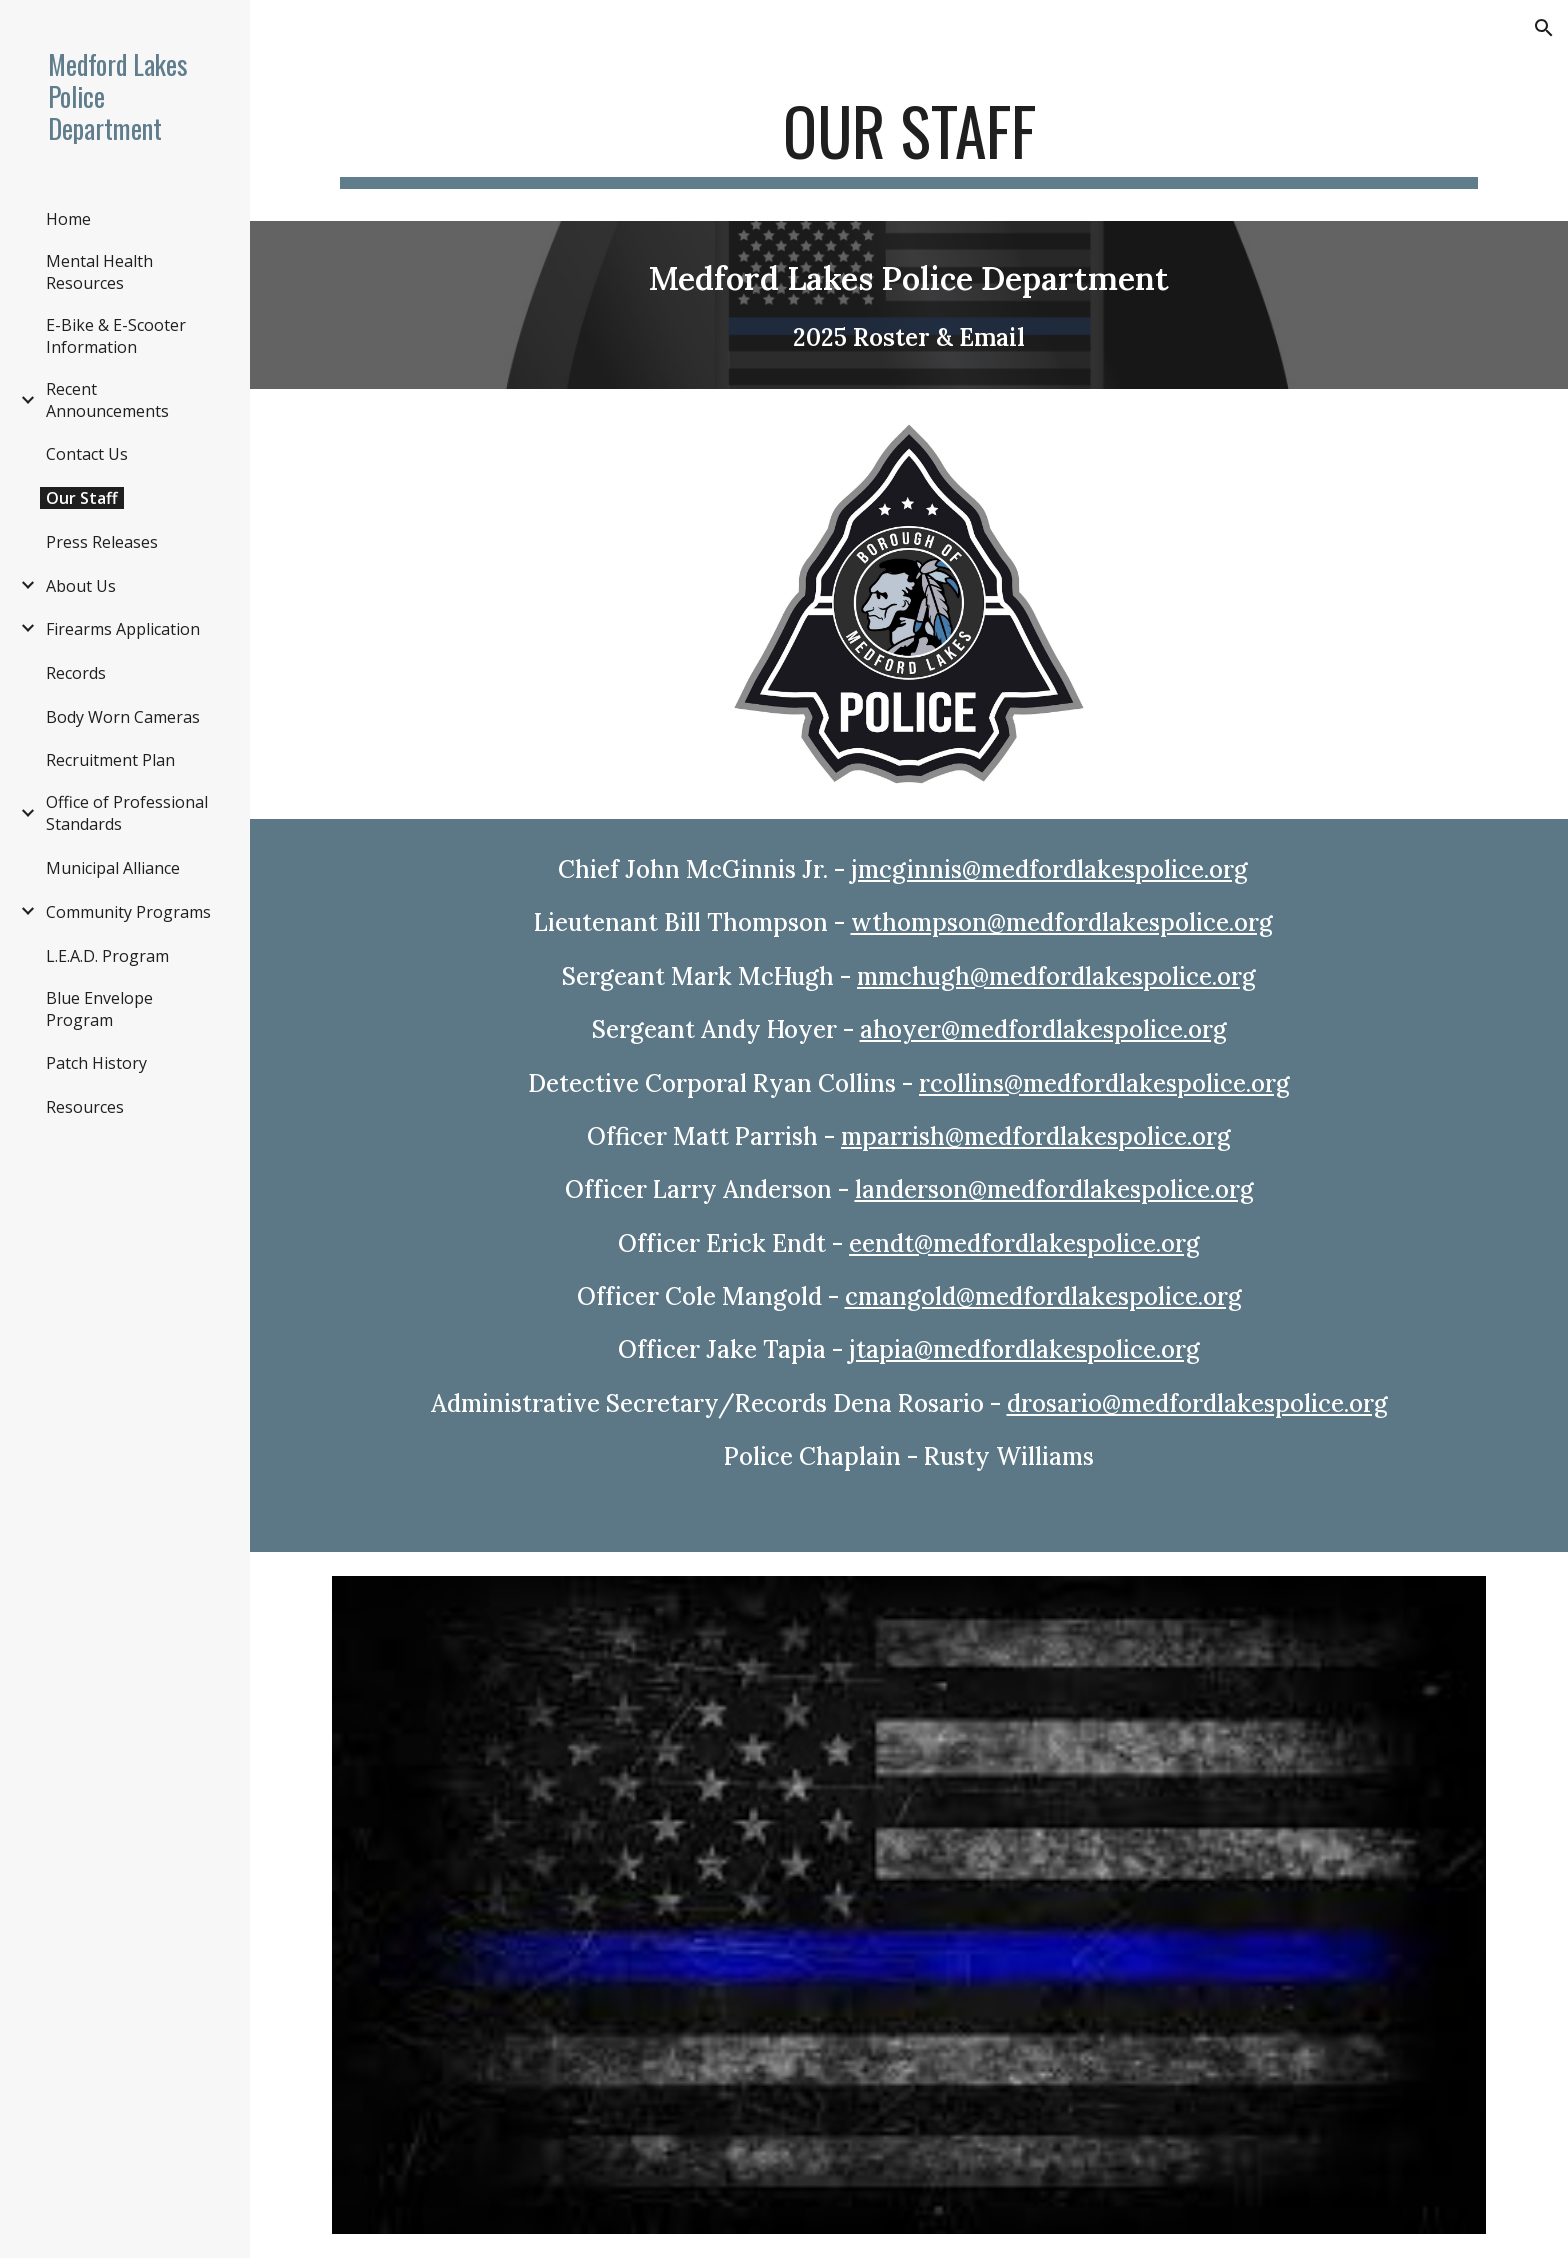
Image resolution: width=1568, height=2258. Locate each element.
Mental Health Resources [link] (99, 272)
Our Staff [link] (82, 498)
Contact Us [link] (87, 454)
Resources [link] (85, 1107)
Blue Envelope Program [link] (99, 1009)
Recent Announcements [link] (107, 400)
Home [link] (68, 219)
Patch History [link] (96, 1063)
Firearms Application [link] (123, 629)
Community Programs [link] (128, 912)
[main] (909, 140)
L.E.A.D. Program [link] (107, 956)
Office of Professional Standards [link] (127, 813)
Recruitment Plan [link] (110, 760)
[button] (1544, 28)
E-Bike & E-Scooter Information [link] (116, 336)
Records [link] (76, 673)
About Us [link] (81, 586)
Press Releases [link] (102, 542)
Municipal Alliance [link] (113, 868)
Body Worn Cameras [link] (123, 717)
